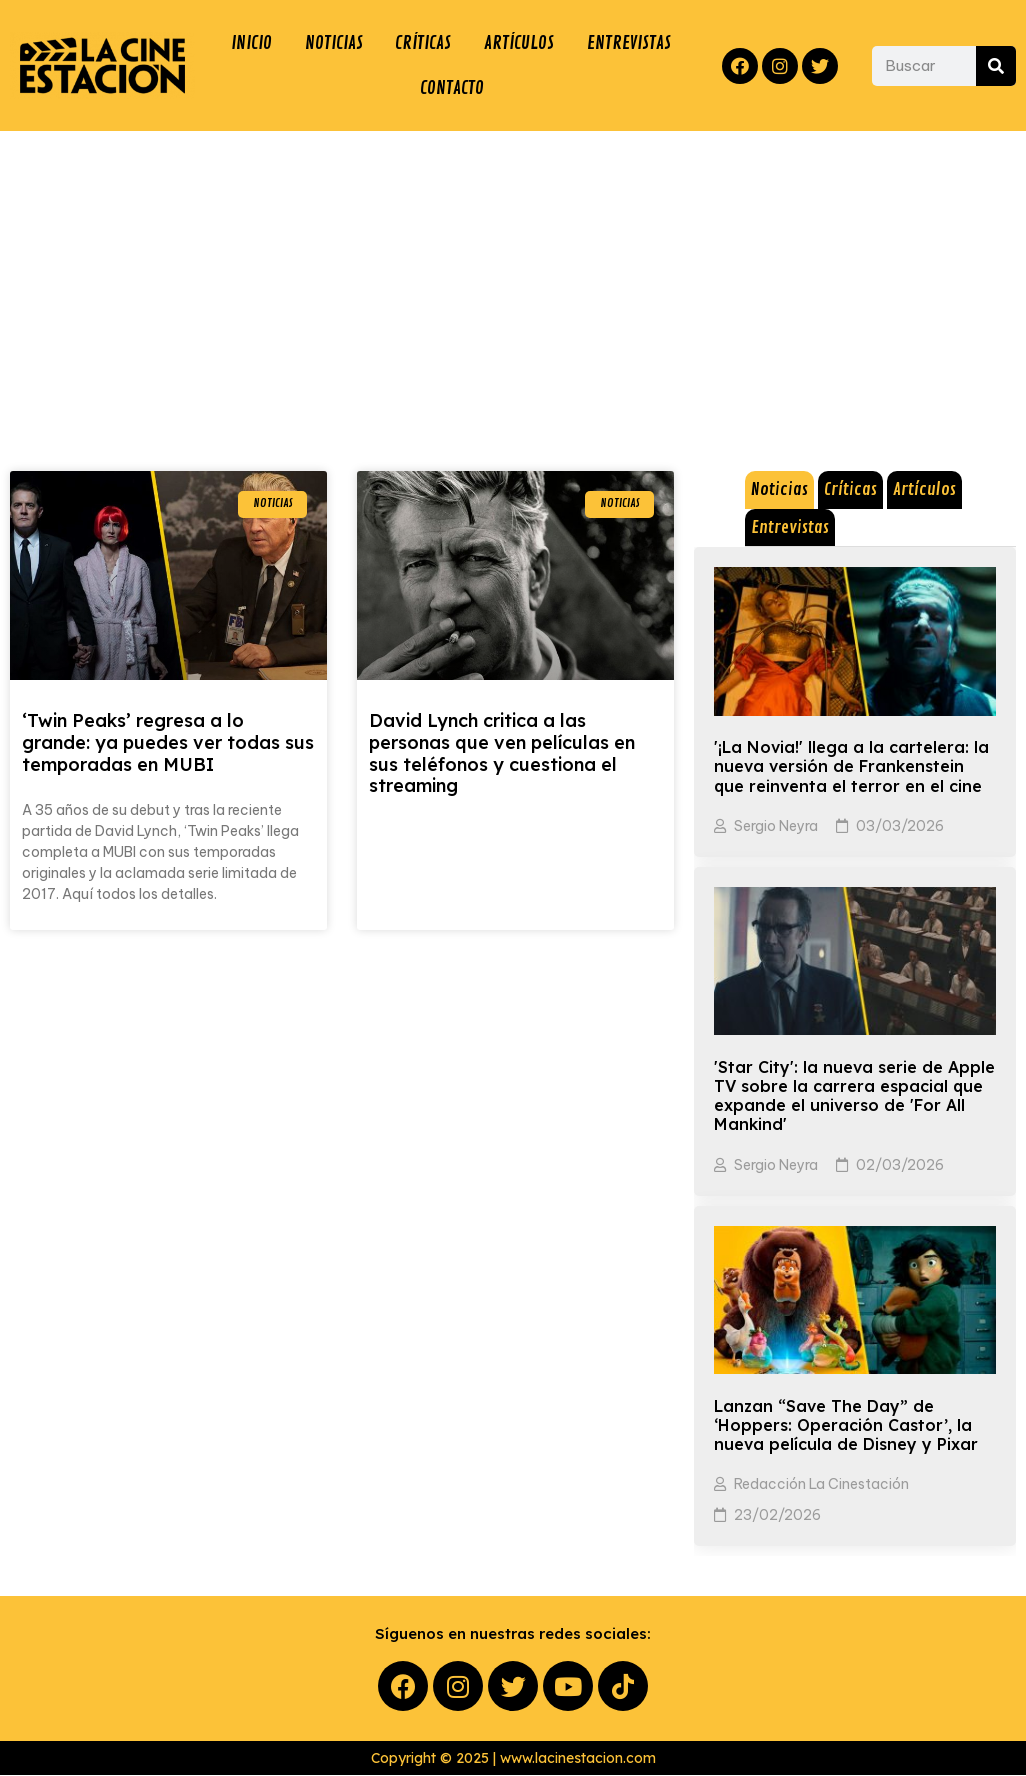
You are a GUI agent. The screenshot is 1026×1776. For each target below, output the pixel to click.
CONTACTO (452, 89)
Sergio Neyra (776, 827)
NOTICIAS (333, 43)
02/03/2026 (900, 1165)
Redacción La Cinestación (821, 1485)
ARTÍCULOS (519, 43)
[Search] (996, 66)
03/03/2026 (900, 827)
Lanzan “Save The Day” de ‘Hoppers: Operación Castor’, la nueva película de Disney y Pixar (846, 1425)
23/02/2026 (777, 1516)
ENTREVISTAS (629, 43)
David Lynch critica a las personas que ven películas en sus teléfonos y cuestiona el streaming (502, 754)
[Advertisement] (513, 282)
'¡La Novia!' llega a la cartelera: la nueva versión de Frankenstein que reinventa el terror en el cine (851, 767)
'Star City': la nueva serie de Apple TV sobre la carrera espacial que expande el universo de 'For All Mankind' (854, 1097)
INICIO (251, 43)
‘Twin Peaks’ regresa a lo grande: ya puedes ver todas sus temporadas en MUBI (168, 743)
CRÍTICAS (423, 43)
